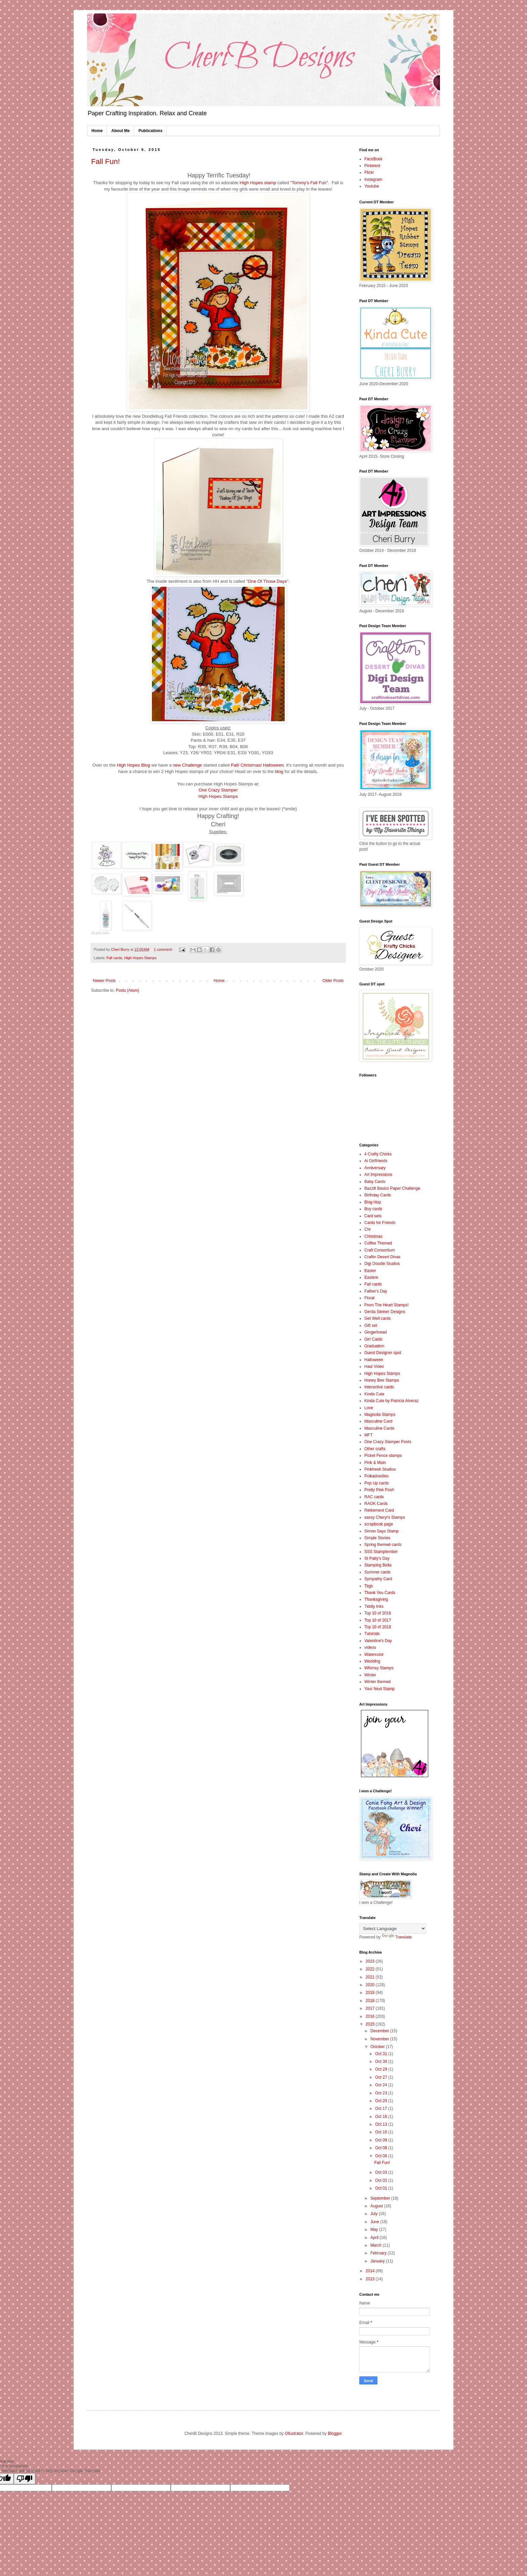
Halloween (373, 1359)
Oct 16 (381, 2116)
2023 (371, 1961)
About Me (120, 130)
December (380, 2031)
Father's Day (375, 1291)
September (380, 2198)
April (374, 2237)
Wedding (372, 1661)
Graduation (374, 1346)
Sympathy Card (378, 1579)
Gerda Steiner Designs (384, 1311)
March (376, 2245)
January (378, 2261)
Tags (368, 1586)
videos (370, 1647)
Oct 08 (381, 2147)
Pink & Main (375, 1462)
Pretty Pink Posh (379, 1489)
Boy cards (373, 1209)
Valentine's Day (378, 1640)
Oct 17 (381, 2108)
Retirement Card (379, 1510)
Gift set (370, 1325)
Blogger (334, 2433)
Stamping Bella (378, 1565)
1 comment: (164, 949)
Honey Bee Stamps (381, 1380)
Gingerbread (375, 1332)
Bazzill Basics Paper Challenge (392, 1188)
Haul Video (374, 1366)
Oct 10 (381, 2132)
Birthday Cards (377, 1195)
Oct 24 (381, 2085)
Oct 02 (381, 2180)
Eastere (371, 1277)
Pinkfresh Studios (380, 1469)
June (375, 2221)
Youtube (371, 186)
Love (368, 1407)
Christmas (373, 1236)
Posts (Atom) (127, 990)
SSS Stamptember (381, 1551)
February (379, 2253)
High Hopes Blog (133, 765)
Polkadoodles (376, 1476)
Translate (397, 1937)
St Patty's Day (377, 1558)
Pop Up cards (376, 1483)
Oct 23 (381, 2093)
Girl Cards (373, 1339)
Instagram (373, 179)
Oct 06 (381, 2156)
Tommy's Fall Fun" (310, 182)
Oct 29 (381, 2069)
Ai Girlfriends (376, 1160)
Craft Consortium (379, 1250)
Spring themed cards (383, 1544)
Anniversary (375, 1168)
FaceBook (373, 159)
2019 (371, 1992)
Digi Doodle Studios (382, 1263)
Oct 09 (381, 2140)
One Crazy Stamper (218, 789)
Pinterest (372, 165)
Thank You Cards (379, 1592)
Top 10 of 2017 (377, 1620)
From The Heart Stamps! (386, 1305)
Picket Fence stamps (383, 1455)
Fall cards (114, 958)
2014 (371, 2270)
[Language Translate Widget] (392, 1928)
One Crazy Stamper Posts (387, 1441)
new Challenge (188, 765)
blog (279, 771)
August (377, 2206)
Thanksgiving (376, 1599)
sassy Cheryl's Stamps (384, 1517)
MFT (368, 1435)
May (374, 2229)
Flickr (369, 172)
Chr (367, 1229)
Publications (150, 130)
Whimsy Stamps (379, 1668)
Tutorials (372, 1633)
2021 (371, 1977)
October (378, 2046)
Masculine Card (378, 1421)
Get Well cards (377, 1318)
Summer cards (377, 1572)
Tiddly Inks (373, 1606)
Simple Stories (377, 1538)
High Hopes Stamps (218, 796)
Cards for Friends (380, 1222)
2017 (371, 2008)
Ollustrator (294, 2433)
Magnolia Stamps (380, 1414)
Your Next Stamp (379, 1688)
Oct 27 (381, 2077)
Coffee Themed (378, 1243)
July (374, 2213)
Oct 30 (381, 2061)
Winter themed (377, 1681)
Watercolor (374, 1654)
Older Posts (332, 980)
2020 (371, 1984)
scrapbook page (378, 1524)
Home (97, 130)
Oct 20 (381, 2100)
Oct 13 (381, 2124)
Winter (370, 1675)
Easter (370, 1270)
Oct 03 (381, 2172)
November (380, 2039)
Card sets (372, 1216)
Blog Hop (372, 1202)
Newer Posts (104, 980)
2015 (371, 2024)
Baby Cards (375, 1181)
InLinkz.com (100, 933)
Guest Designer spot (382, 1352)
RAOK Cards (376, 1503)
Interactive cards (379, 1387)
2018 (371, 2000)
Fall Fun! (105, 161)
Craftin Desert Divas (382, 1257)
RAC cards (374, 1497)
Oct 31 (381, 2053)
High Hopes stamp (258, 182)
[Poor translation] (24, 2478)
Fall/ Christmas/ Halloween (257, 765)
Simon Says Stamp (381, 1531)
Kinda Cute (374, 1394)
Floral (369, 1298)
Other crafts (375, 1448)
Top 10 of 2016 (377, 1613)
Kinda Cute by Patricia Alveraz (391, 1400)
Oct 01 (381, 2188)
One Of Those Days (267, 581)
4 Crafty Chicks (378, 1154)
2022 (371, 1969)
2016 (371, 2016)
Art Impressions (378, 1174)
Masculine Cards (379, 1428)
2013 (371, 2279)
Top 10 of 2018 (377, 1627)
